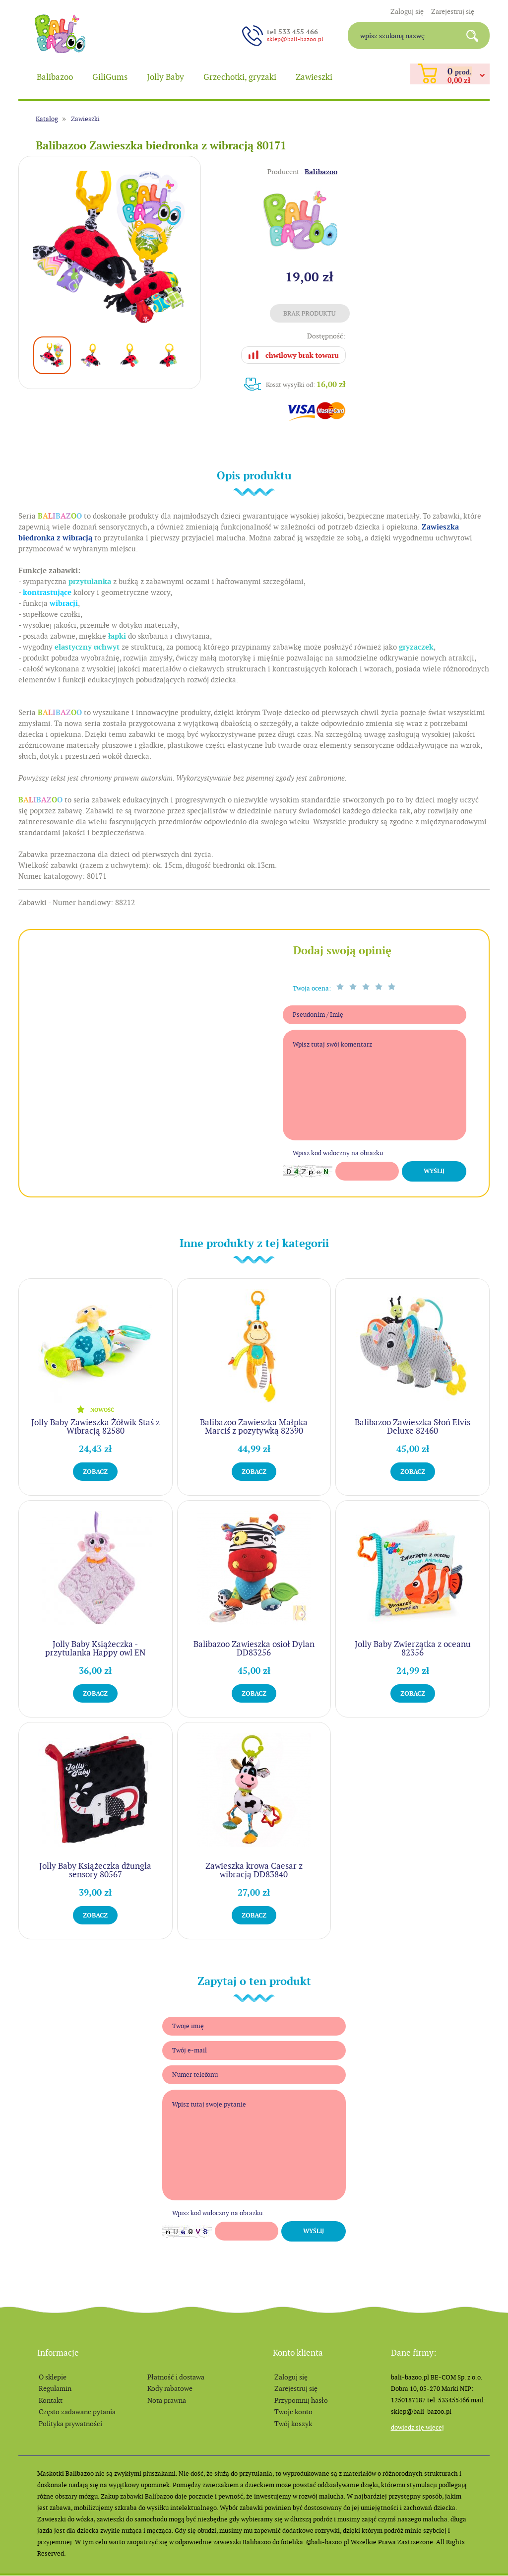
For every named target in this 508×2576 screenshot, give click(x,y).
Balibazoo (55, 76)
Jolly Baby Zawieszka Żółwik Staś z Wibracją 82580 (95, 1426)
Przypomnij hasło (301, 2400)
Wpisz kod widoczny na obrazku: (339, 1153)
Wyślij (434, 1171)
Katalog (47, 119)
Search (476, 35)
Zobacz (95, 1471)
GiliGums (109, 76)
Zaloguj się (407, 11)
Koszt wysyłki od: (306, 384)
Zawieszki (314, 76)
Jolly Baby (165, 76)
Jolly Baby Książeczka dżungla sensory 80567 (95, 1870)
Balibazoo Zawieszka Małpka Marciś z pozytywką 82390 (254, 1426)
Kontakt (51, 2400)
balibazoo (60, 34)
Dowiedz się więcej (417, 2427)
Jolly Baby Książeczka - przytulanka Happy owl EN (95, 1648)
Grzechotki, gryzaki (239, 76)
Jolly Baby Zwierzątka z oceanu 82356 (413, 1648)
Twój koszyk (293, 2423)
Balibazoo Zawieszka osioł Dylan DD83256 (254, 1648)
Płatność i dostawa (175, 2377)
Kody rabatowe (169, 2388)
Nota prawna (166, 2400)
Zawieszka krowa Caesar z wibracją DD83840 (254, 1870)
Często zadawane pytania (77, 2411)
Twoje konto (293, 2411)
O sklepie (52, 2377)
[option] (110, 247)
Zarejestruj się (452, 11)
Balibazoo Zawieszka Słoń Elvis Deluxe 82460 (412, 1426)
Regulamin (55, 2388)
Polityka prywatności (70, 2423)
